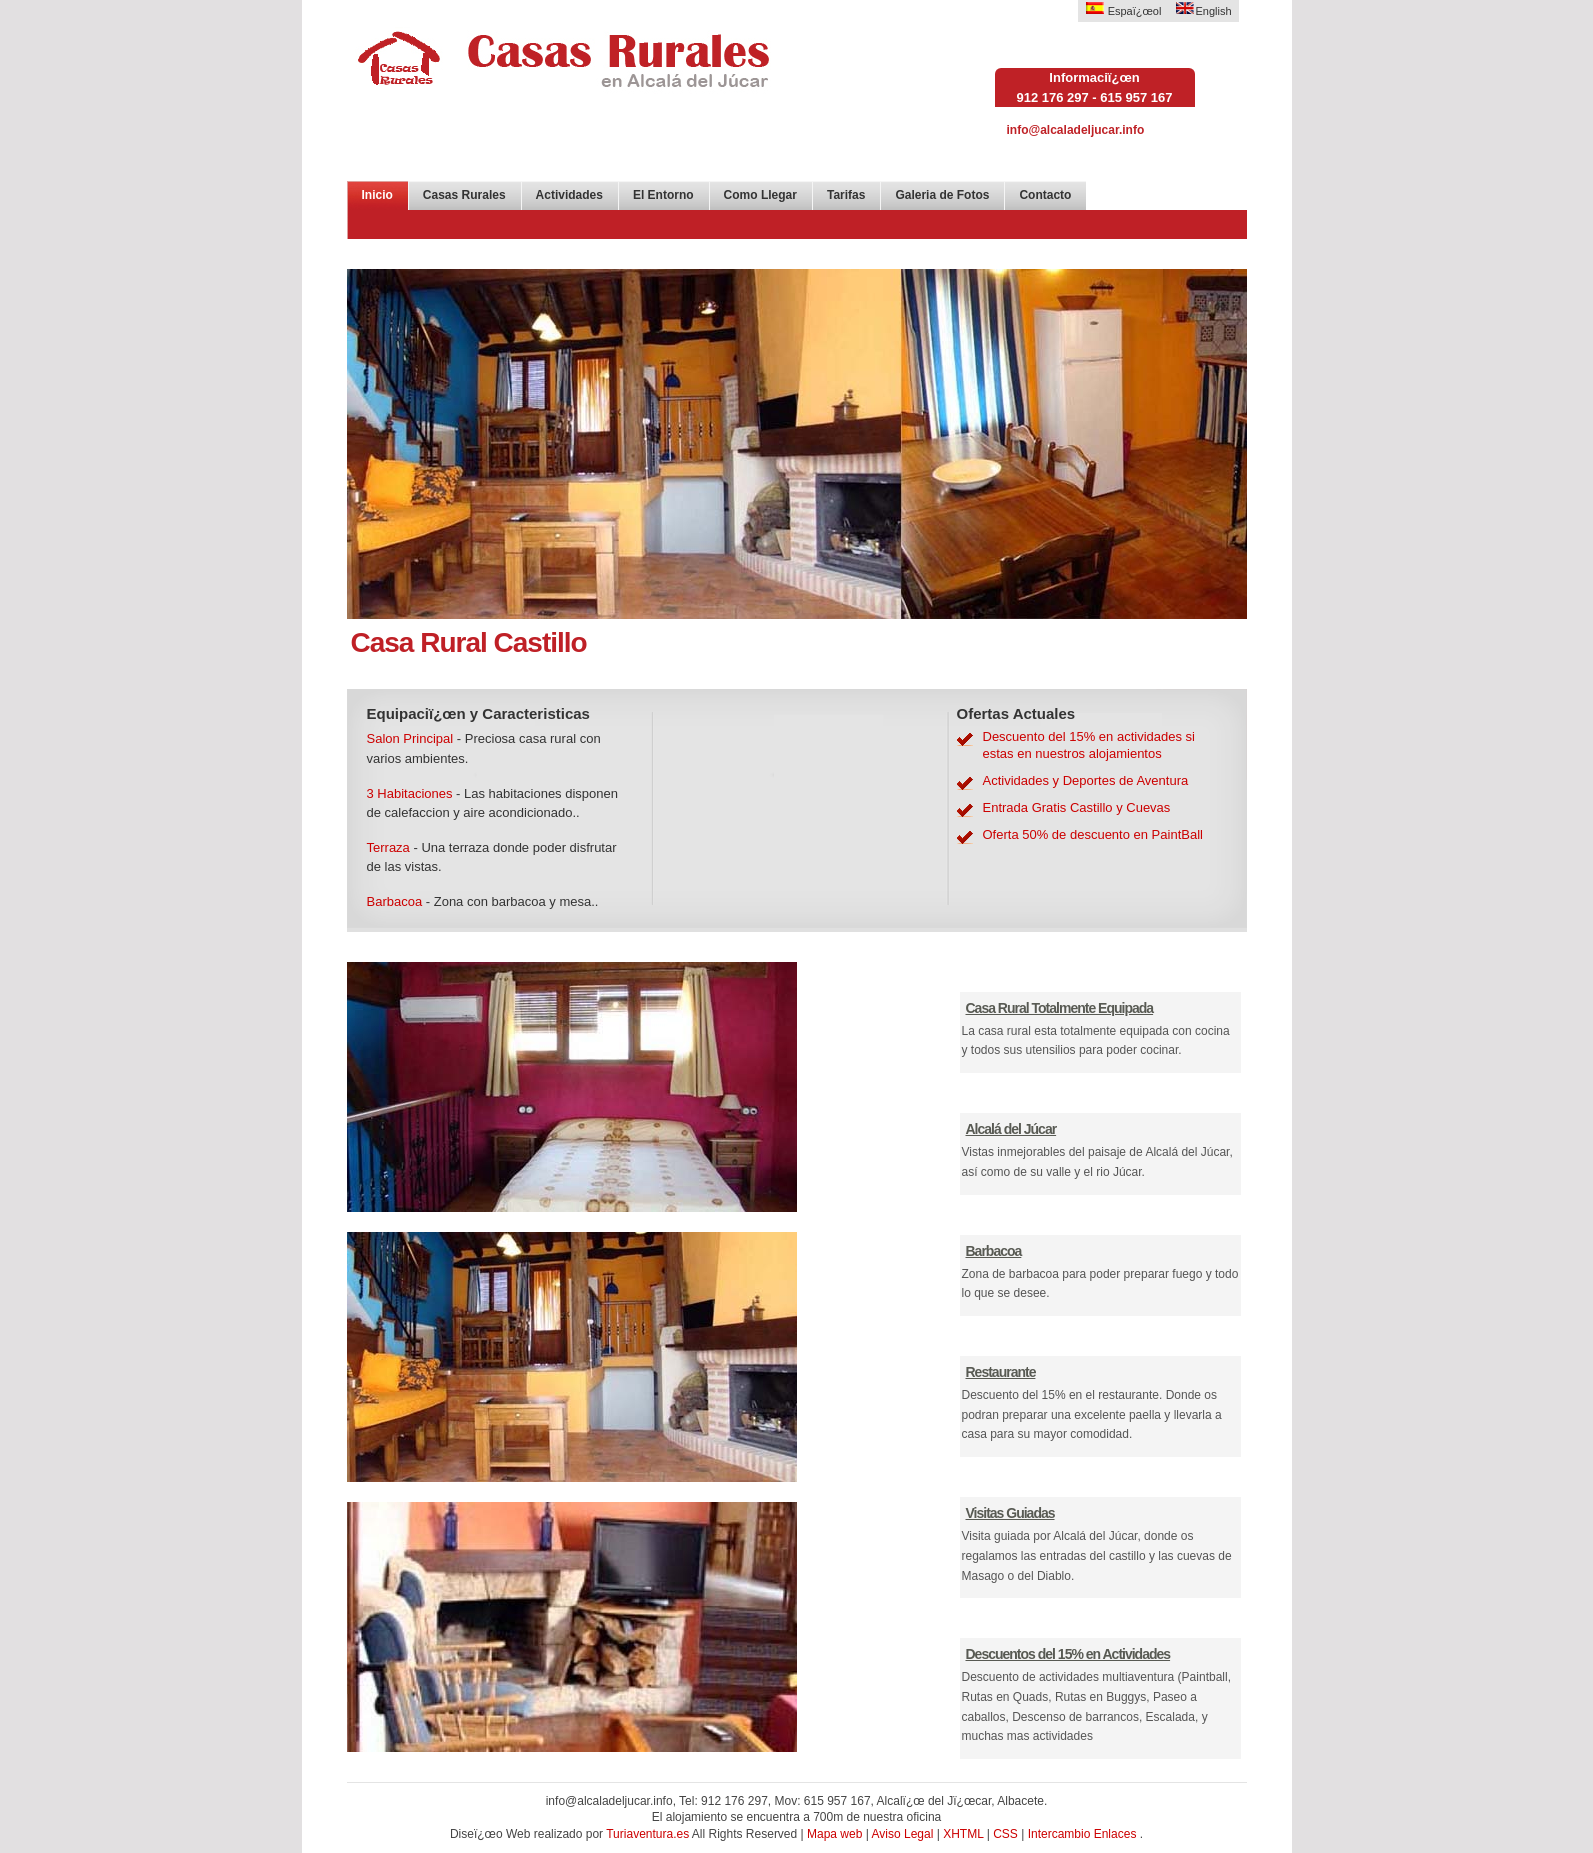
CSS (1005, 1834)
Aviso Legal (903, 1834)
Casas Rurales (464, 195)
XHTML (963, 1834)
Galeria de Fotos (942, 195)
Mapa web (834, 1834)
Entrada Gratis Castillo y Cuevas (1077, 807)
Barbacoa (395, 901)
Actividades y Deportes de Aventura (1086, 780)
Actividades (569, 195)
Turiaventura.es (649, 1834)
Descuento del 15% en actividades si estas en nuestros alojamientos (1089, 745)
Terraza (388, 847)
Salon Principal (410, 738)
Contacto (1045, 195)
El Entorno (663, 195)
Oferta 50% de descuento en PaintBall (1093, 834)
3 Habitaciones (410, 793)
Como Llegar (760, 195)
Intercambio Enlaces (1082, 1834)
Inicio (377, 195)
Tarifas (846, 195)
